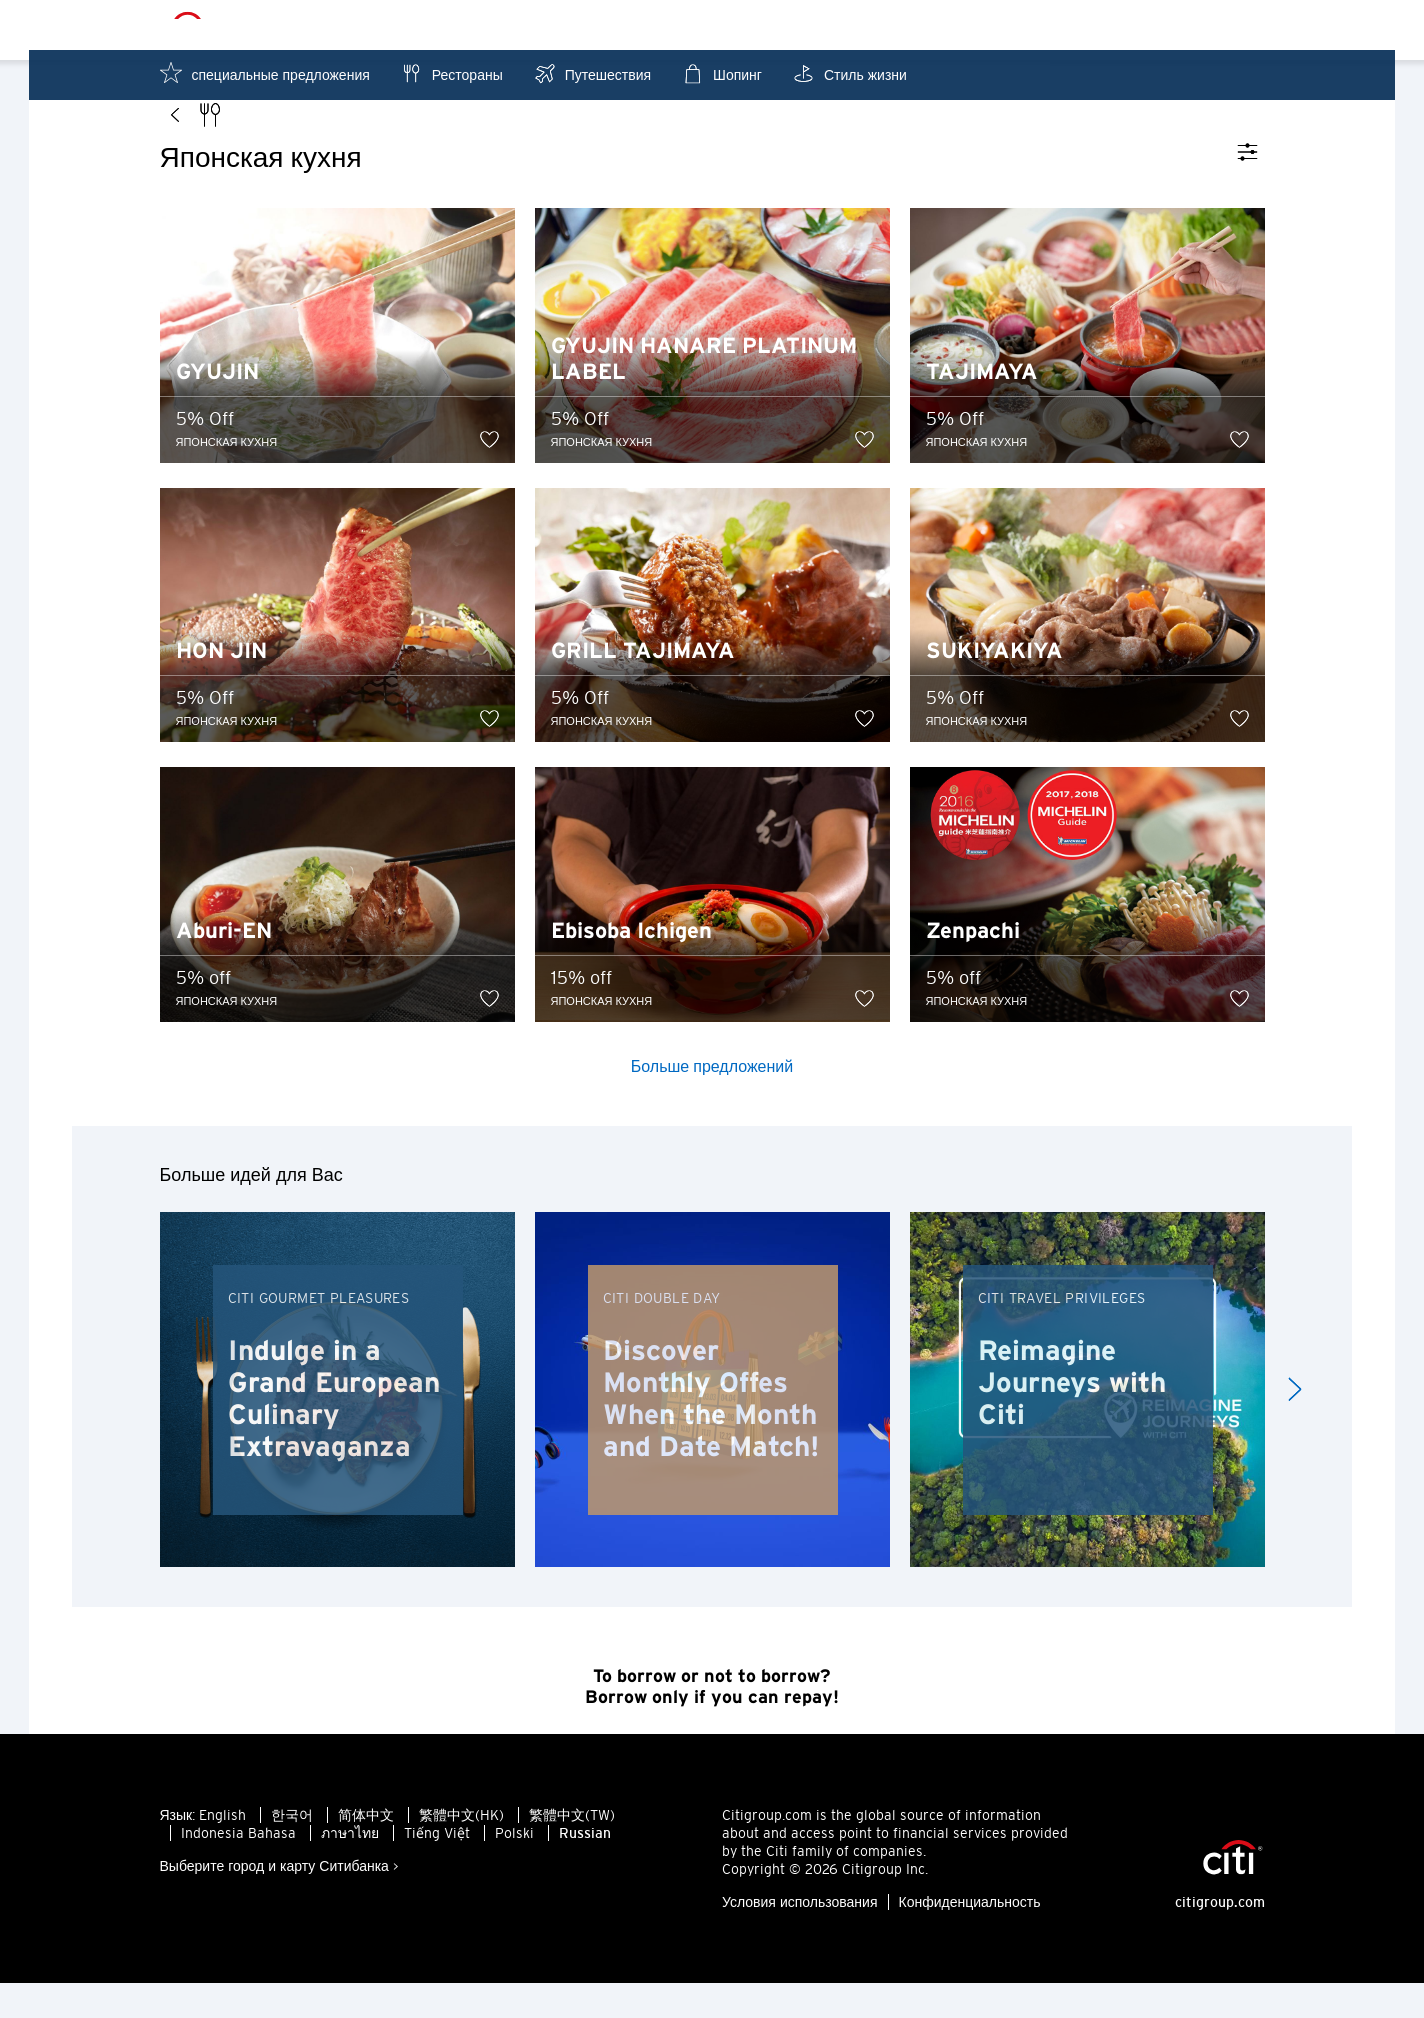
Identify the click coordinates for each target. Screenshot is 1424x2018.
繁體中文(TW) (572, 1850)
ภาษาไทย (350, 1868)
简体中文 (366, 1850)
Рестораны (451, 73)
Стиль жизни (849, 73)
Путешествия (592, 73)
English (222, 1850)
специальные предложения (265, 73)
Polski (514, 1868)
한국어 (292, 1850)
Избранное (1216, 25)
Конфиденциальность (970, 1937)
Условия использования (800, 1937)
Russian (585, 1868)
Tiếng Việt (437, 1868)
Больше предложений (712, 1101)
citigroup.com (1220, 1937)
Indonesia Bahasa (238, 1868)
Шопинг (721, 73)
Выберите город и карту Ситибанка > (279, 1901)
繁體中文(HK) (461, 1850)
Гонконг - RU (735, 26)
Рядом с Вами (1079, 25)
